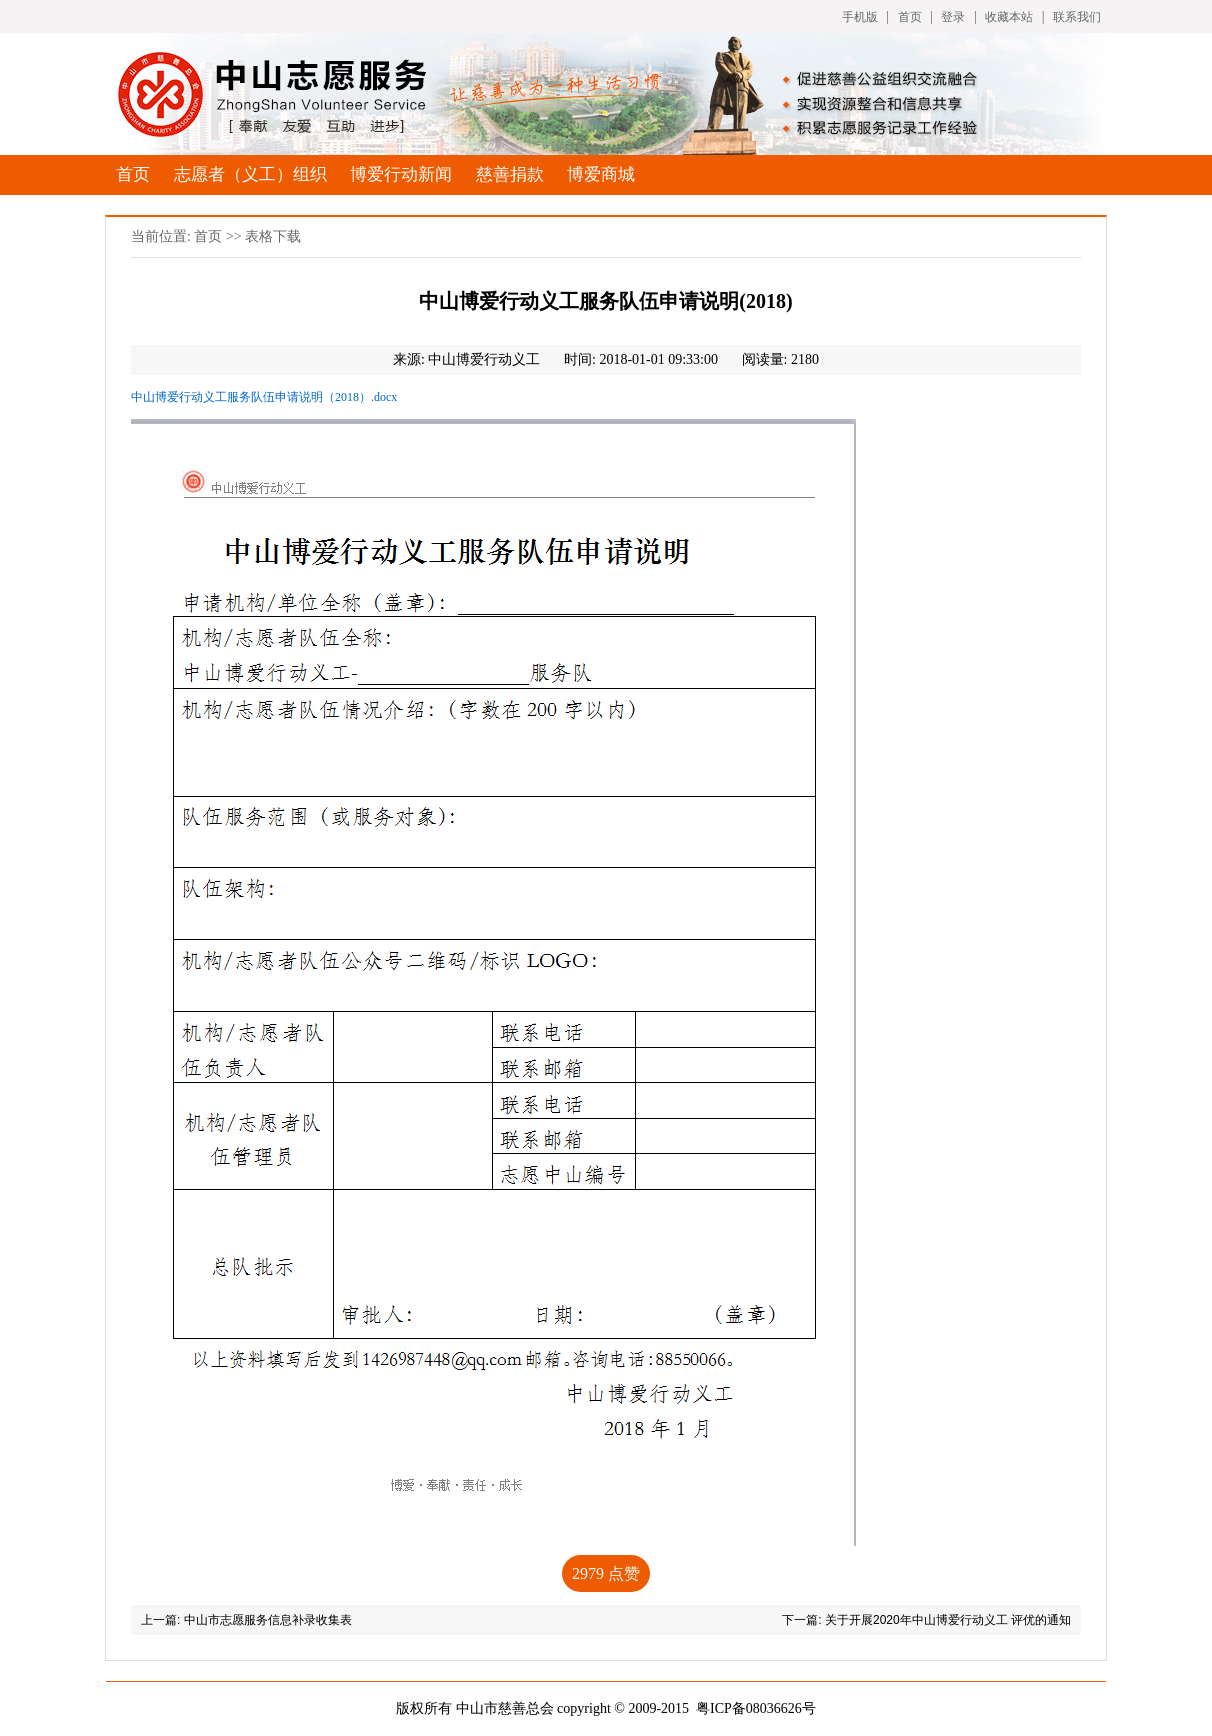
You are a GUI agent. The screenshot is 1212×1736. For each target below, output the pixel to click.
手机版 (860, 17)
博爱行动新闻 (401, 174)
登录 (953, 17)
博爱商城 (601, 174)
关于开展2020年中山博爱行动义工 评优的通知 (948, 1620)
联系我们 (1077, 17)
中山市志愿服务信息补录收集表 (268, 1620)
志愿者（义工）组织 (250, 174)
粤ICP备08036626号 (756, 1708)
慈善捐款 (510, 174)
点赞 (606, 1573)
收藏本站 (1009, 17)
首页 (910, 17)
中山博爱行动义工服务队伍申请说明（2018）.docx (264, 397)
